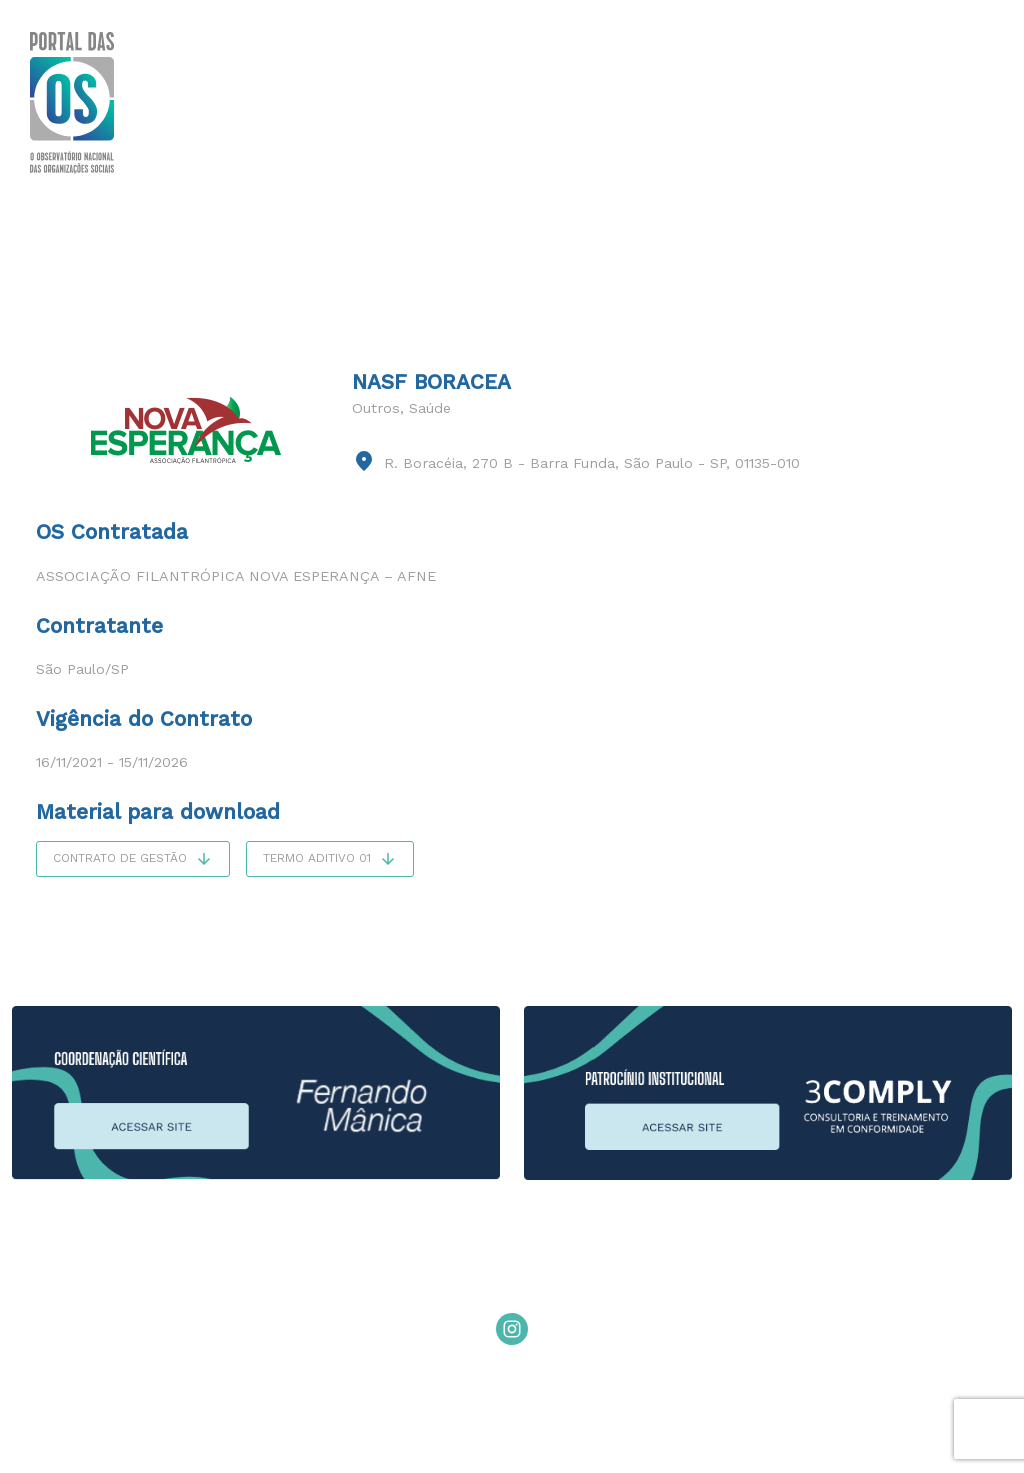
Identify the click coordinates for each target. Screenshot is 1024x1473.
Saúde (430, 408)
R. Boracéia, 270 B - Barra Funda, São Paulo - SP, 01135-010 (592, 463)
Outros (376, 408)
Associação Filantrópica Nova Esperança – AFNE (236, 576)
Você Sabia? (367, 102)
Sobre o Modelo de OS (551, 102)
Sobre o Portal (226, 102)
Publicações (739, 102)
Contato (957, 102)
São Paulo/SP (82, 669)
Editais (856, 102)
